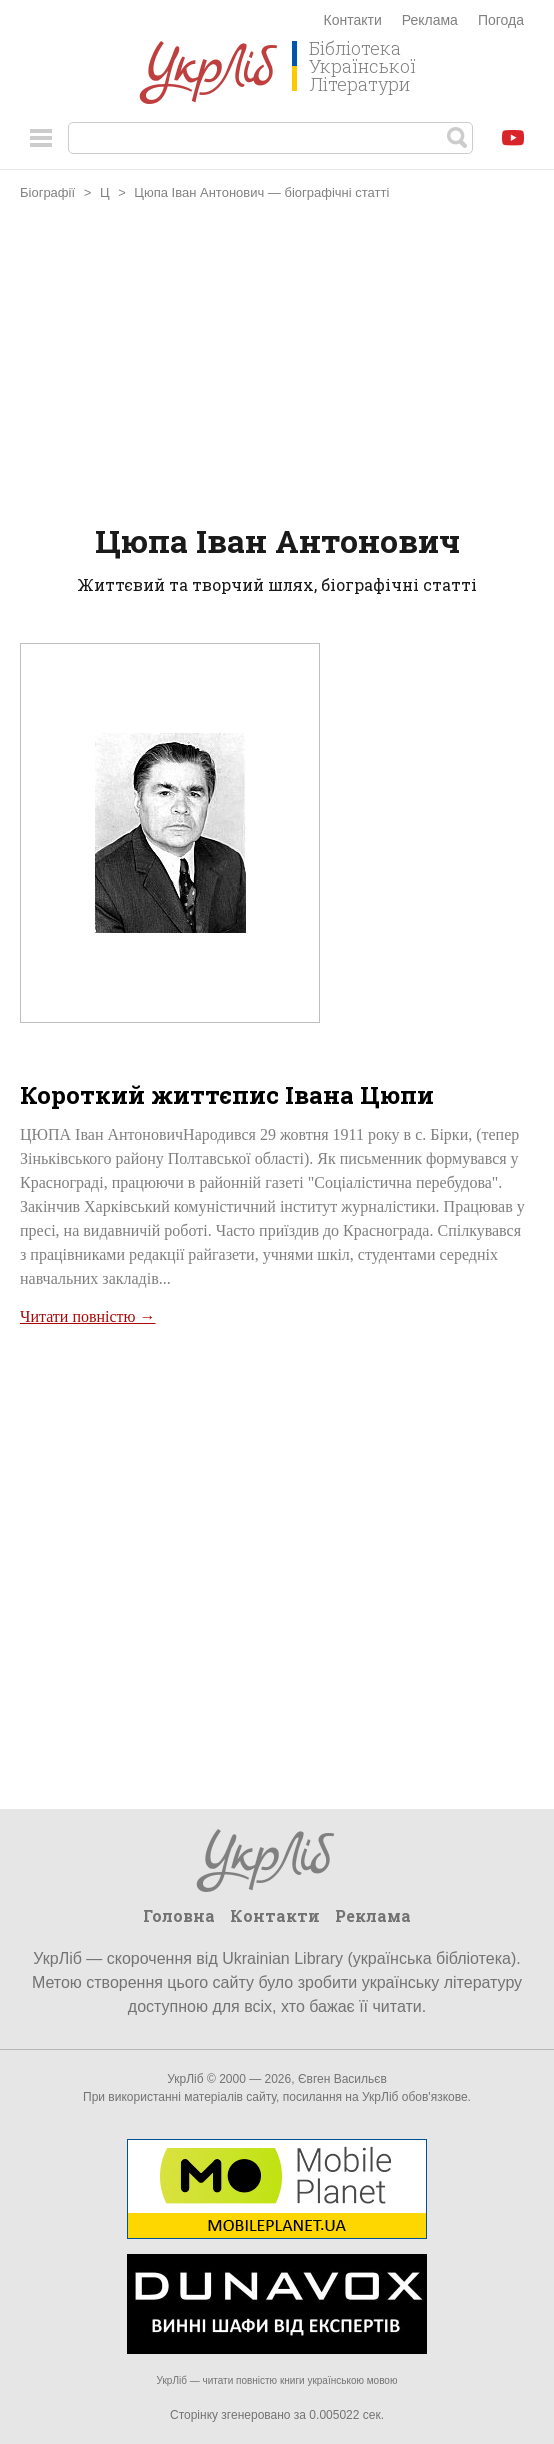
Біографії (47, 192)
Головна (179, 1915)
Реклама (430, 20)
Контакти (353, 20)
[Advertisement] (277, 365)
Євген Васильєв (342, 2079)
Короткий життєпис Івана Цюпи (227, 1095)
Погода (501, 20)
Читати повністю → (88, 1316)
